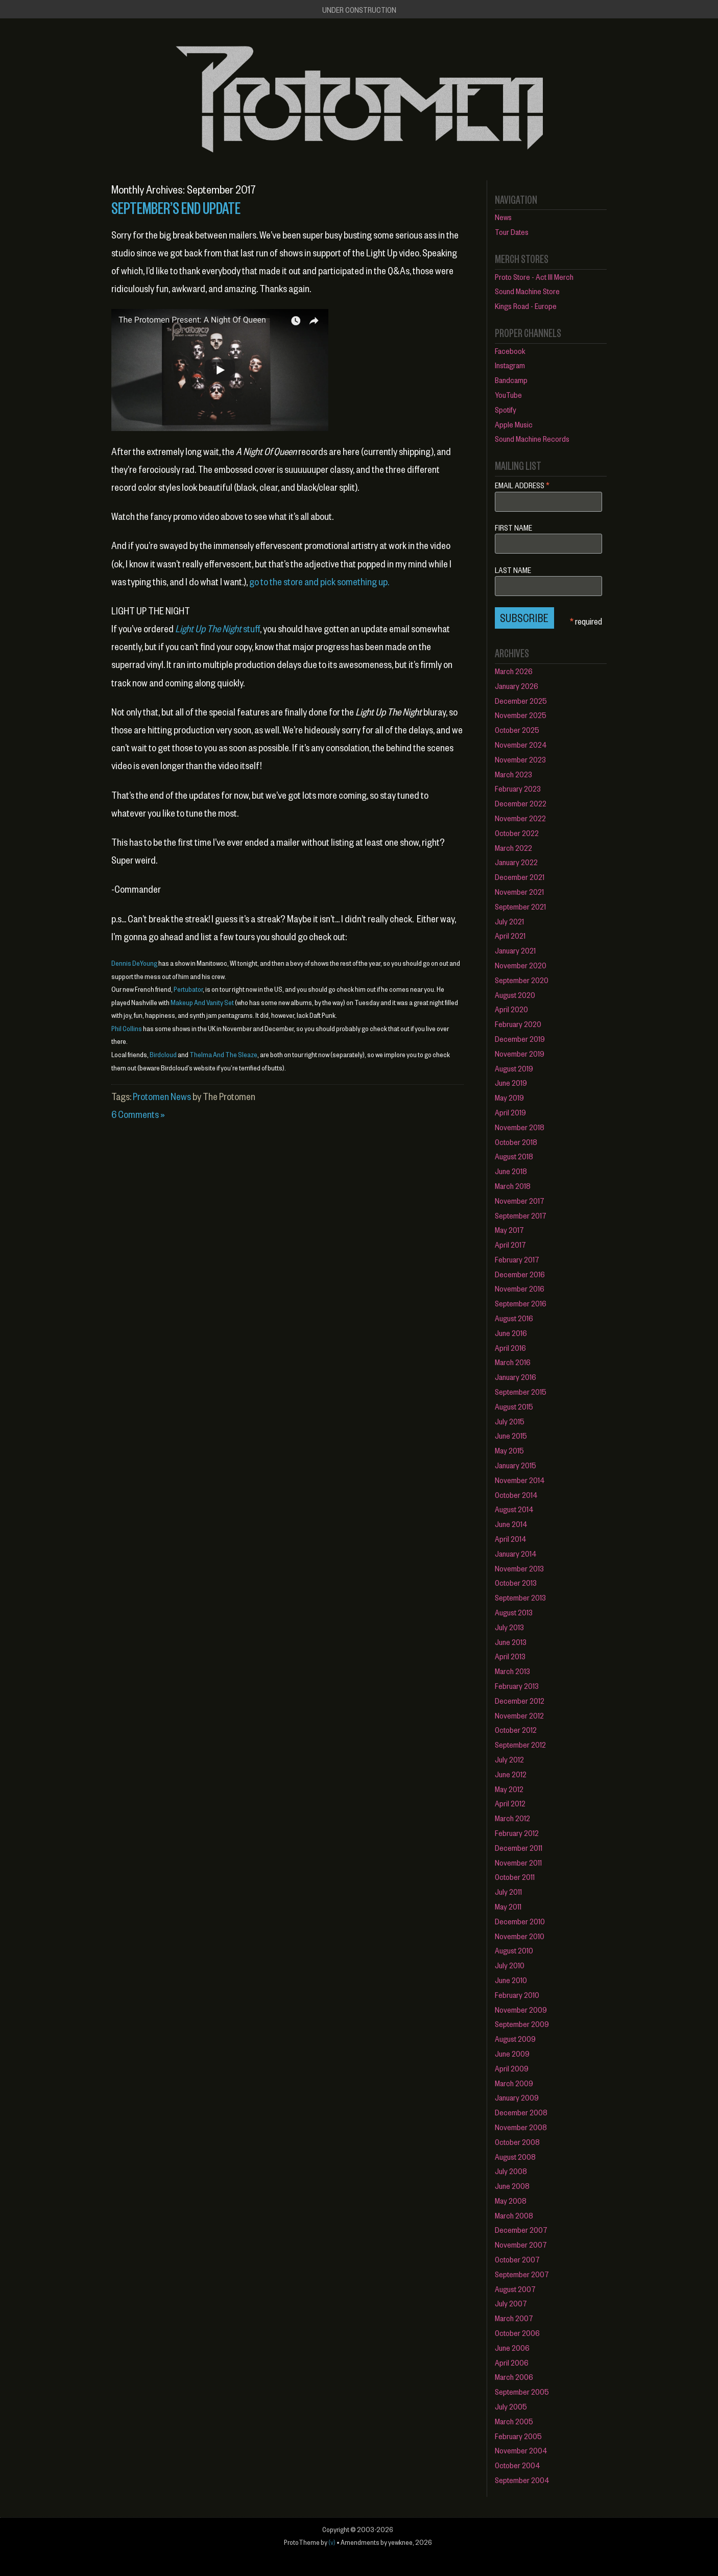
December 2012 (519, 1700)
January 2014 (516, 1553)
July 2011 (508, 1891)
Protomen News (162, 1096)
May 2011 (508, 1906)
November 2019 (519, 1053)
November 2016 (519, 1288)
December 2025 (521, 700)
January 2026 (516, 685)
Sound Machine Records (532, 438)
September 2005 (522, 2391)
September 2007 (522, 2274)
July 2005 (511, 2406)
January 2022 (516, 862)
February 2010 (517, 1994)
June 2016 (511, 1333)
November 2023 (520, 759)
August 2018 (514, 1156)
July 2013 (509, 1627)
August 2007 (515, 2289)
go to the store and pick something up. (319, 581)
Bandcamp (511, 380)
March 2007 (514, 2318)
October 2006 (517, 2333)
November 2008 (521, 2127)
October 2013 (516, 1582)
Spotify (505, 409)
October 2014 (516, 1494)
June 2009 (512, 2053)
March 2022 (513, 847)
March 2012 (512, 1818)
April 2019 (510, 1112)
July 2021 (509, 921)
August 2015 (514, 1406)
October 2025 (517, 729)
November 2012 (519, 1715)
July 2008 (511, 2171)
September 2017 (520, 1215)
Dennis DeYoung (134, 963)
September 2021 (520, 906)
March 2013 (512, 1671)
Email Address (522, 484)
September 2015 (520, 1391)
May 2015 (509, 1450)
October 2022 (517, 833)
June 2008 (512, 2185)
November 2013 (519, 1568)
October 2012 (516, 1729)
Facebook (510, 350)
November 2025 (520, 715)
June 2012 (510, 1774)
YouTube (508, 394)
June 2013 (510, 1642)
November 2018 (519, 1127)
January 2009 (517, 2097)
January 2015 (515, 1465)
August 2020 (515, 994)
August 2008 (515, 2156)
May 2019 (509, 1097)
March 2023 (513, 774)
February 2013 (517, 1685)
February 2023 (518, 788)
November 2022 (520, 818)
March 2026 (514, 671)
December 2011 (518, 1847)
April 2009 (512, 2068)
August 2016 (514, 1318)
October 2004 (517, 2465)
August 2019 (514, 1068)
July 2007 (511, 2303)
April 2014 (510, 1538)
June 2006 (512, 2347)
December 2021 (519, 876)
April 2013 (510, 1656)
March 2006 (514, 2376)
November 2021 (519, 891)
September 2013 (520, 1597)
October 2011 (515, 1876)
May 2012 (509, 1789)
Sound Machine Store (527, 291)
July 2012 (509, 1759)
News (503, 217)
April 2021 (510, 935)
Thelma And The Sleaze (223, 1054)
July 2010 (509, 1965)
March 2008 (514, 2215)
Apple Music (514, 424)
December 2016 (520, 1274)
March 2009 (514, 2083)
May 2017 (509, 1229)
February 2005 (518, 2436)
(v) (332, 2542)
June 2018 (511, 1171)
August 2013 (514, 1612)
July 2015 (509, 1421)
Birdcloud (163, 1054)
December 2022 (520, 803)
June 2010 (511, 1980)
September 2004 (522, 2480)
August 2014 (514, 1509)
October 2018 (516, 1142)
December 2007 (521, 2229)
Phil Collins (126, 1028)
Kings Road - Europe (526, 306)
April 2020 (511, 1009)
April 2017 (510, 1244)
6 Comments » (138, 1114)
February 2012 (517, 1833)
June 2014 (511, 1524)
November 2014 (520, 1480)
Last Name (513, 570)
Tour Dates (512, 231)
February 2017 (517, 1259)
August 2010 (514, 1950)
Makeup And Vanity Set (202, 1002)
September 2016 (520, 1303)
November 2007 (521, 2244)
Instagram (510, 365)
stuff (217, 628)
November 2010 (519, 1936)
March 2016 (513, 1362)
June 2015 (511, 1435)
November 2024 (521, 744)
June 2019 (511, 1082)
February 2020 (518, 1024)
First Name (513, 527)
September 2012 (520, 1744)
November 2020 (520, 965)
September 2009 (522, 2024)
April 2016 (510, 1347)
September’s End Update (176, 207)
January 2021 (515, 950)
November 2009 (521, 2009)
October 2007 (517, 2259)
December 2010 (520, 1921)
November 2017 (519, 1200)
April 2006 (512, 2362)
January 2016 (515, 1376)
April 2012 (510, 1803)
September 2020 (521, 980)
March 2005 (514, 2421)
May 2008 (510, 2200)
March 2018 (513, 1185)
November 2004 (521, 2450)
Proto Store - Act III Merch (534, 276)
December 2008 (521, 2112)
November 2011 (518, 1862)
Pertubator (188, 989)
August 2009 (515, 2038)
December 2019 (520, 1038)
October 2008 (517, 2141)
